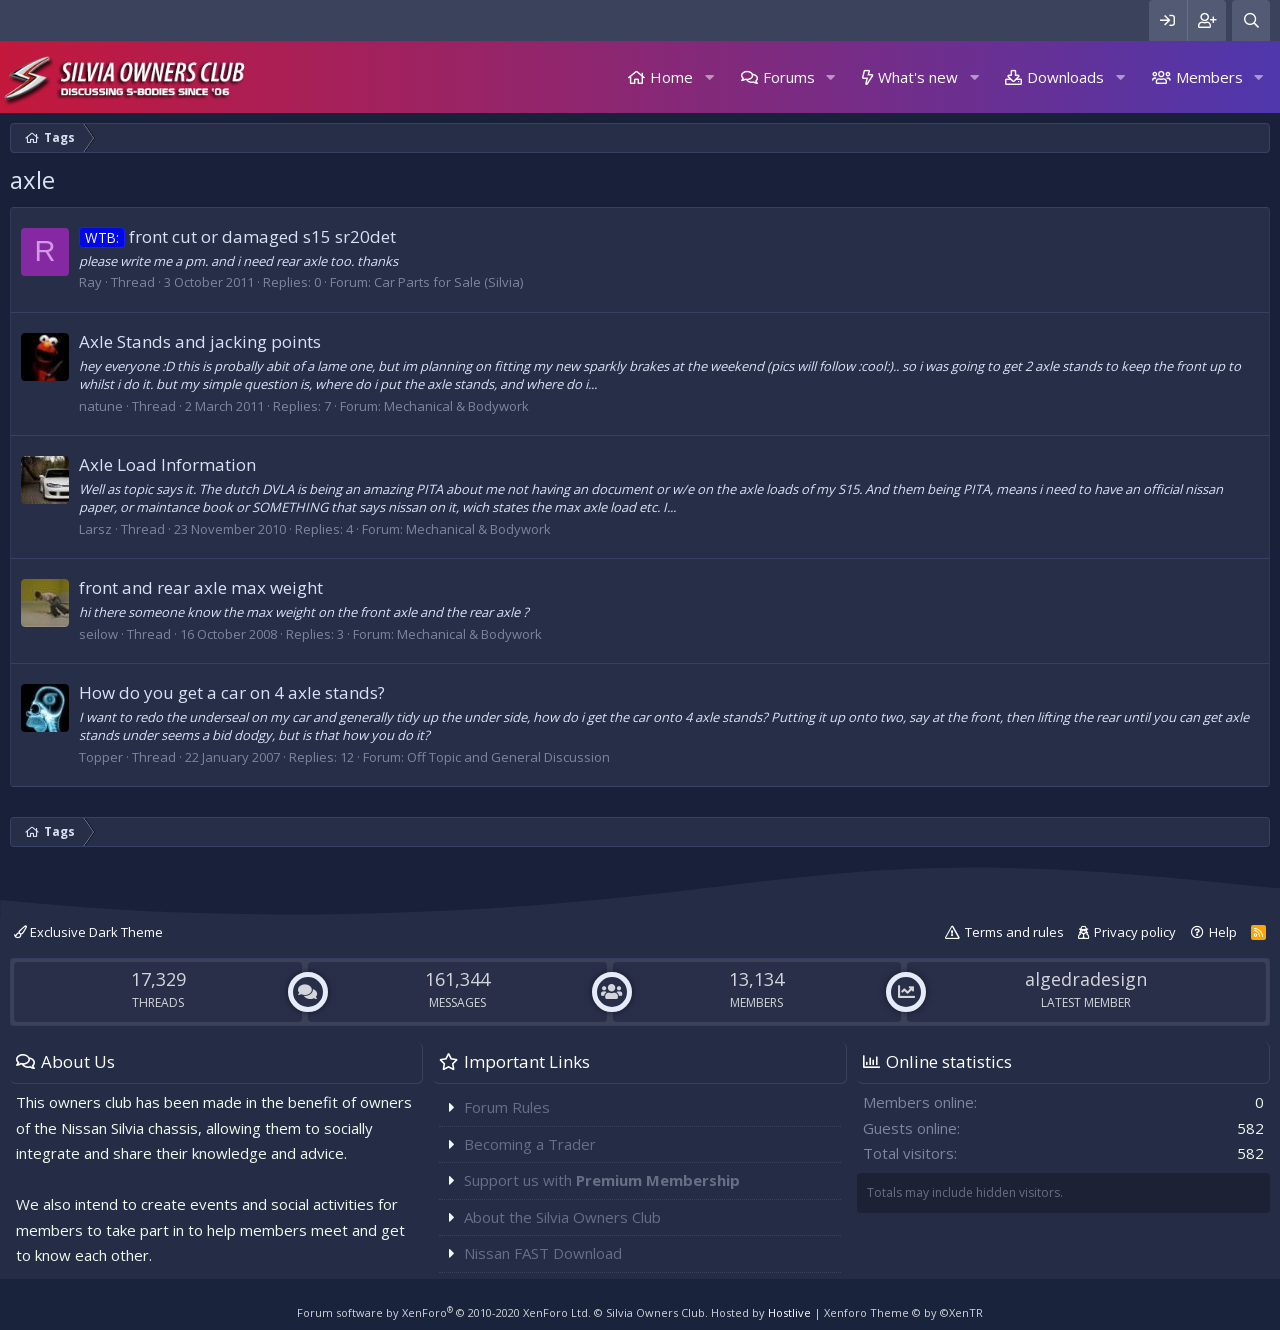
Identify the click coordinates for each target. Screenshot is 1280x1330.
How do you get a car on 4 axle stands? (232, 692)
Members (1209, 77)
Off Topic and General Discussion (508, 757)
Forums (789, 77)
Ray (90, 282)
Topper (101, 757)
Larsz (95, 529)
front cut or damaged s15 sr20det (237, 236)
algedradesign (1086, 979)
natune (101, 406)
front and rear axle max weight (201, 587)
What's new (918, 77)
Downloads (1065, 77)
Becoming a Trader (530, 1144)
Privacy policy (1135, 932)
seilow (98, 634)
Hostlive (789, 1312)
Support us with (602, 1180)
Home (671, 77)
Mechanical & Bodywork (456, 406)
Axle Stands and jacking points (200, 341)
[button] (709, 77)
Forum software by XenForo (444, 1312)
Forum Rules (507, 1107)
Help (1223, 932)
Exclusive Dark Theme (88, 932)
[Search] (1251, 20)
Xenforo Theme (903, 1312)
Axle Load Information (167, 464)
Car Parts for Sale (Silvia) (448, 282)
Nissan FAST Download (543, 1253)
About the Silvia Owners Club (562, 1217)
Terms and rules (1014, 932)
